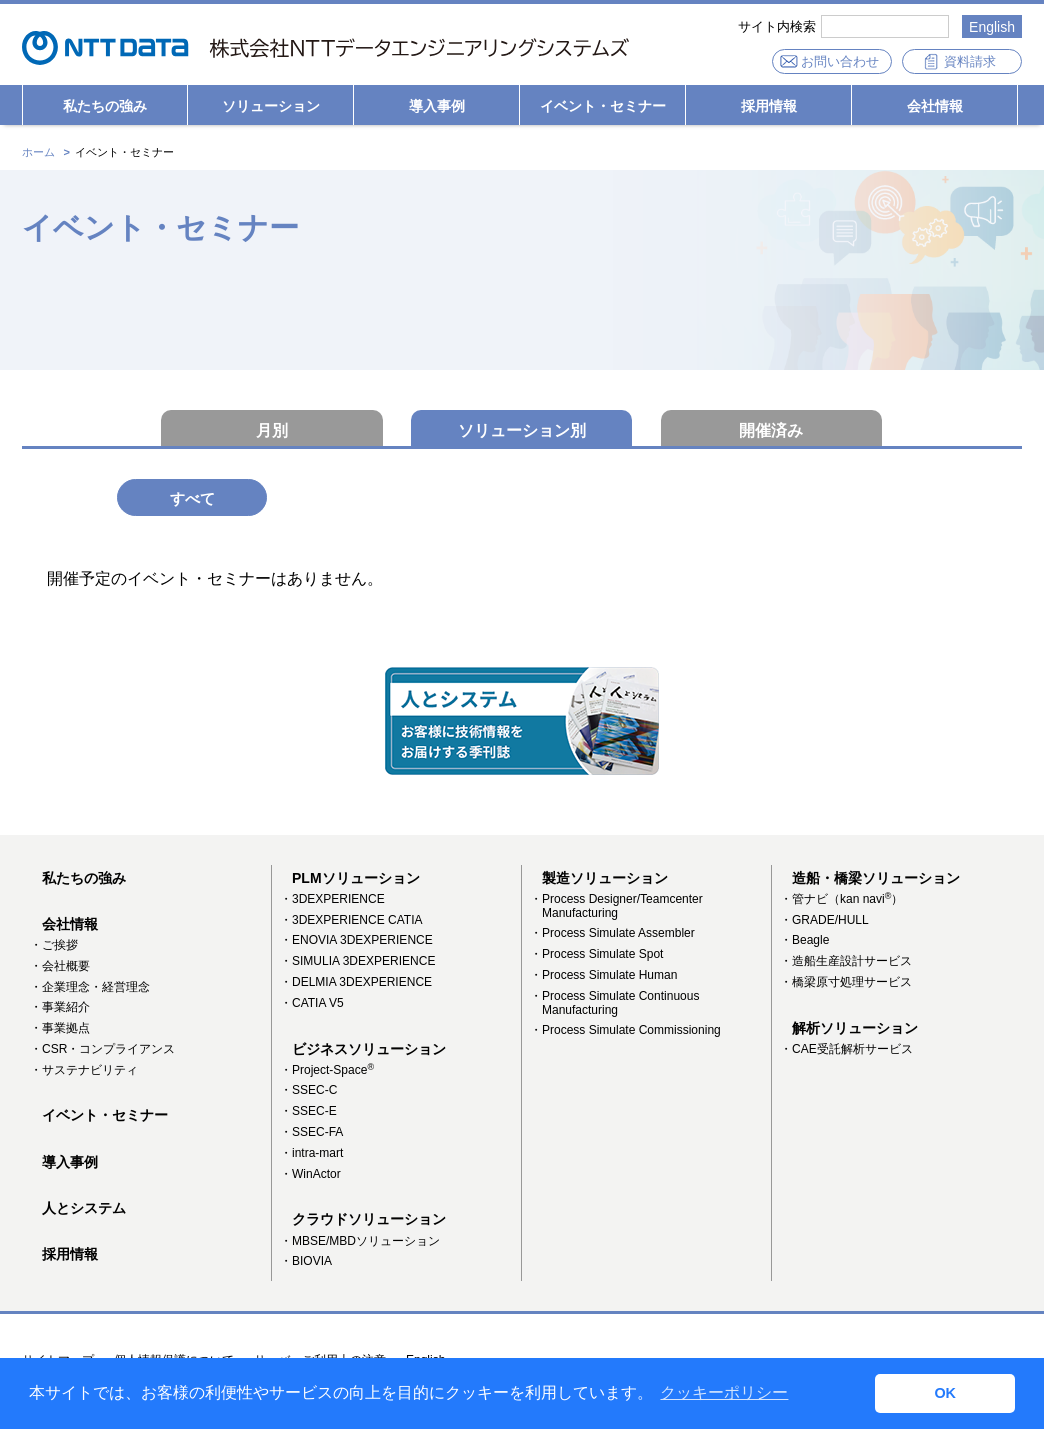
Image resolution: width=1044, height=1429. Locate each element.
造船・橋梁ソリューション (876, 879)
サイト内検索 (777, 27)
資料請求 (970, 61)
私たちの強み (105, 106)
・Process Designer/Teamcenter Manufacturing (616, 907)
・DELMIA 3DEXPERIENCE (356, 984)
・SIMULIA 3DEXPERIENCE (357, 963)
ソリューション (271, 106)
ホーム (38, 152)
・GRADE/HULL (824, 921)
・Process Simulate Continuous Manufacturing (614, 1004)
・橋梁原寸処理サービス (846, 984)
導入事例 (437, 106)
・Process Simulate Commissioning (625, 1032)
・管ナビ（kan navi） (841, 900)
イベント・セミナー (603, 106)
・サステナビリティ (84, 1071)
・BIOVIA (306, 1263)
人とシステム (84, 1209)
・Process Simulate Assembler (612, 935)
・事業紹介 (60, 1009)
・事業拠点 (60, 1030)
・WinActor (310, 1175)
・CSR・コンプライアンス (102, 1050)
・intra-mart (311, 1154)
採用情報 (769, 106)
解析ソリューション (855, 1029)
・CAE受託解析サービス (846, 1050)
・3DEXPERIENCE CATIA (351, 921)
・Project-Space (327, 1071)
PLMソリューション (356, 879)
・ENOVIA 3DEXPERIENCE (356, 942)
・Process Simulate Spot (596, 956)
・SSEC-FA (311, 1134)
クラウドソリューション (369, 1221)
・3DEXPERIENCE (332, 900)
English (992, 27)
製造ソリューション (605, 879)
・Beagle (804, 942)
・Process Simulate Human (603, 977)
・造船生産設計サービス (846, 963)
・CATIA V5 (312, 1004)
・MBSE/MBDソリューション (360, 1242)
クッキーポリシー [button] (724, 1392)
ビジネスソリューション (369, 1050)
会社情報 (935, 106)
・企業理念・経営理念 (90, 988)
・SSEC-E (308, 1113)
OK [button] (945, 1393)
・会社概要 (60, 967)
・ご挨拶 (54, 946)
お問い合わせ (840, 61)
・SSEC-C (308, 1092)
